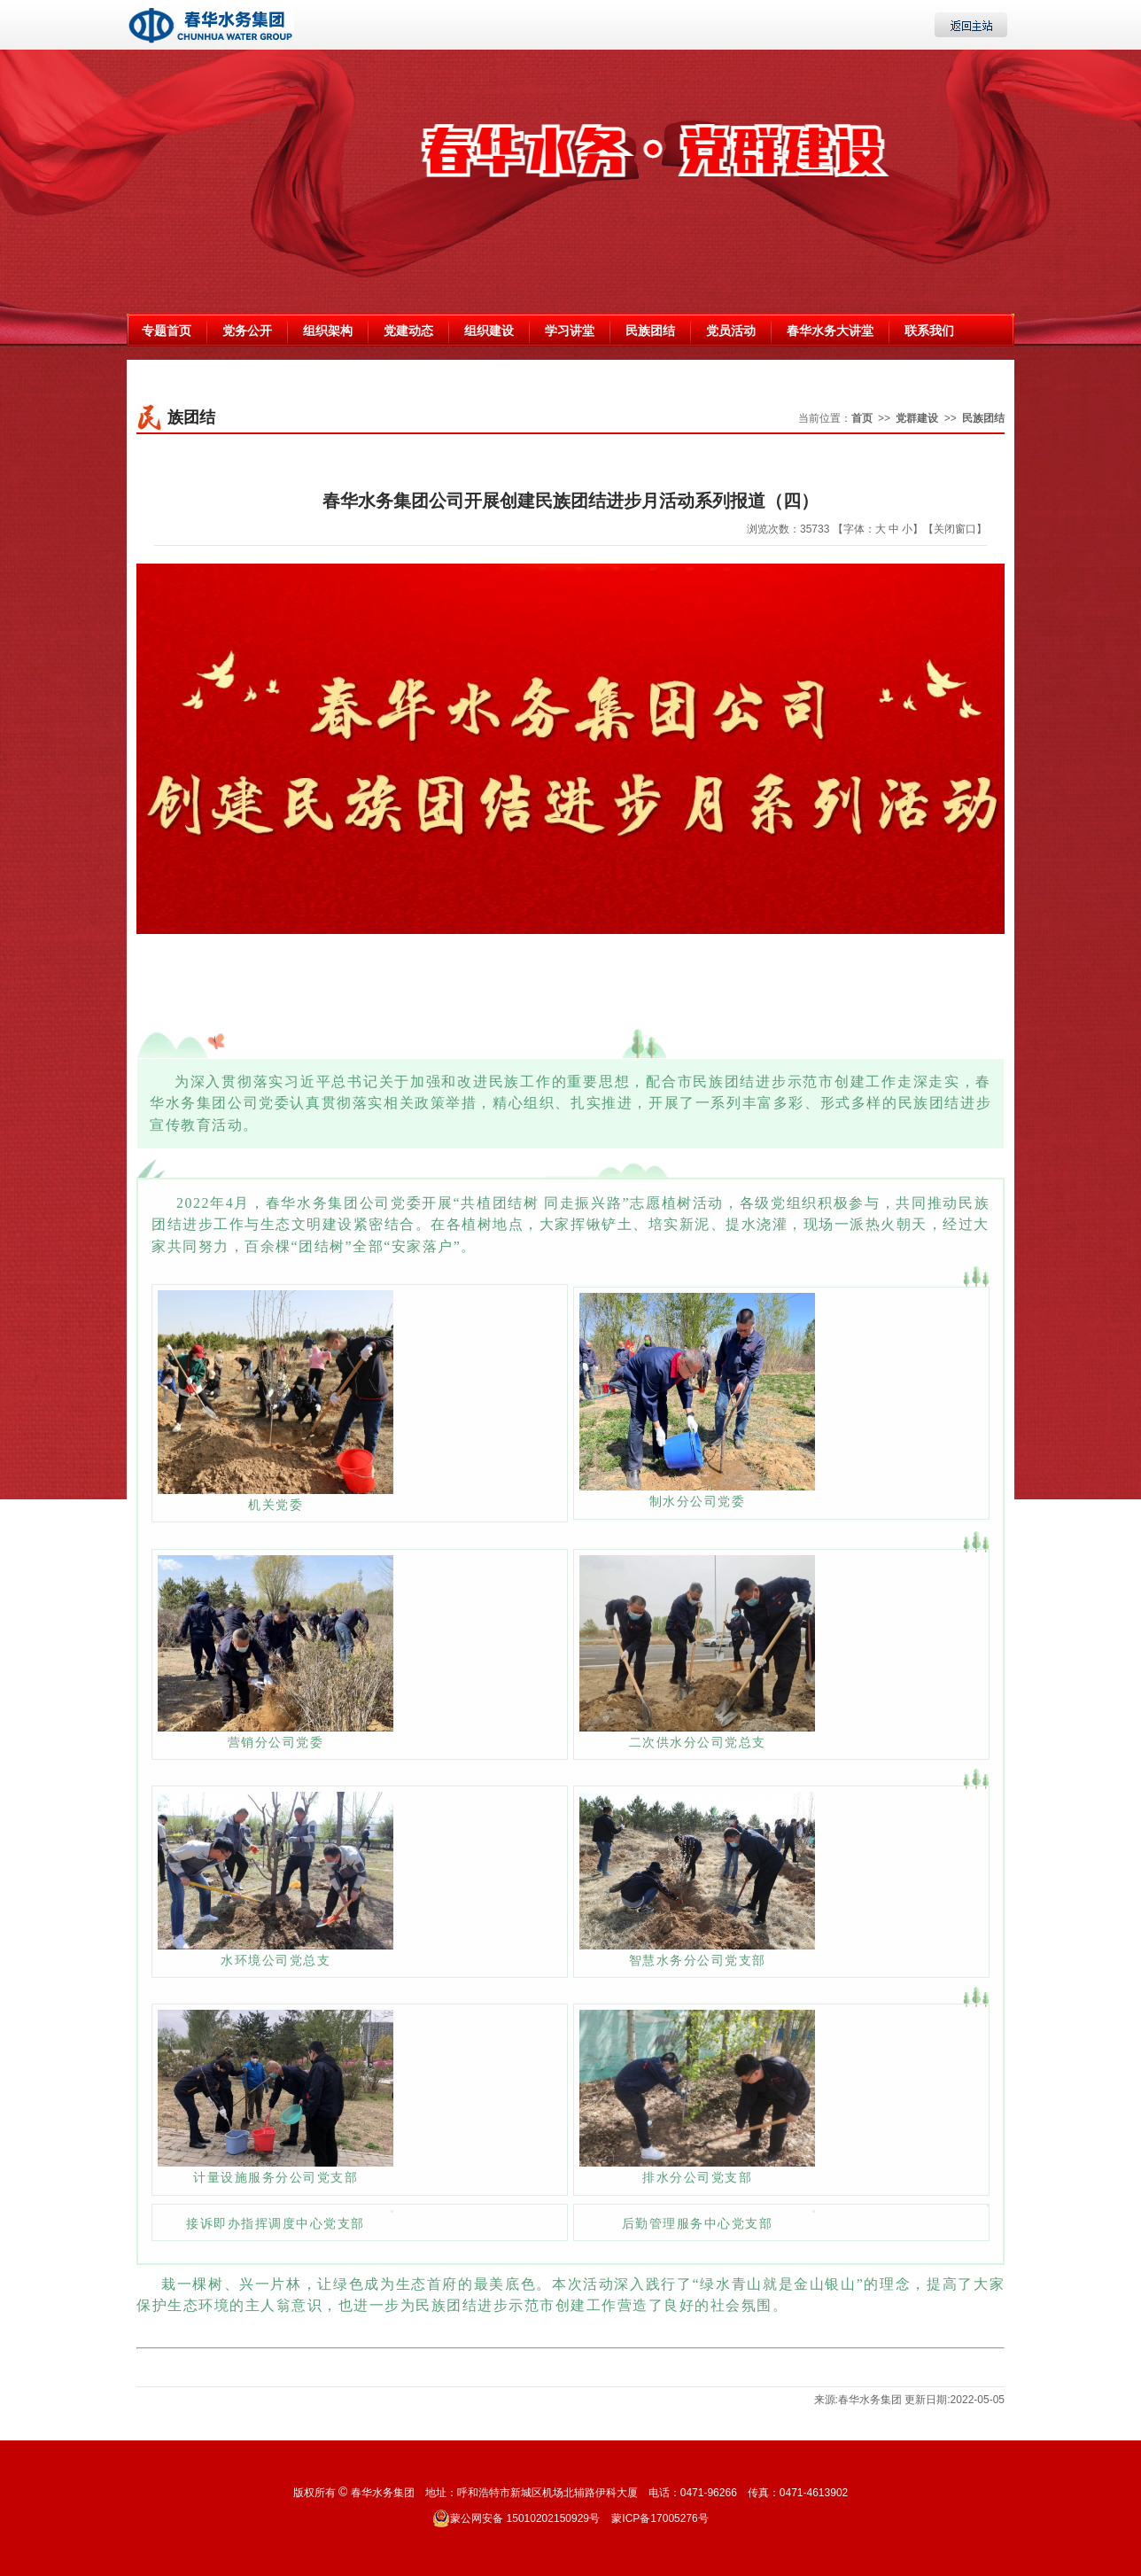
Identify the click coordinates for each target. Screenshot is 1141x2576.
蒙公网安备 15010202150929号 (516, 2518)
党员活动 (731, 330)
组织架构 (328, 330)
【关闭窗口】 (955, 529)
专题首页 (166, 330)
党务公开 (247, 330)
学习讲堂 (569, 330)
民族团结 (650, 330)
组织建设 (489, 330)
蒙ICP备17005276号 (659, 2518)
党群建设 (917, 418)
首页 (862, 418)
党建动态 (408, 330)
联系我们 (929, 330)
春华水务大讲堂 (830, 330)
